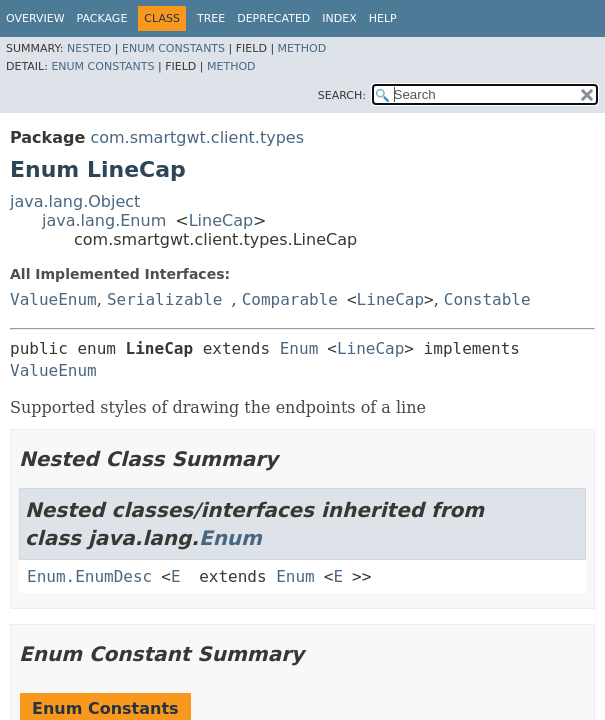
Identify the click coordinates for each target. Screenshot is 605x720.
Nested (89, 48)
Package (102, 18)
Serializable (165, 299)
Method (302, 48)
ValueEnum (53, 299)
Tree (211, 18)
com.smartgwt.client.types (197, 137)
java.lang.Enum (104, 220)
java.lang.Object (75, 201)
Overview (35, 18)
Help (383, 18)
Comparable (290, 299)
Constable (487, 299)
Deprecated (273, 18)
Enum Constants (173, 48)
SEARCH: (342, 95)
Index (339, 18)
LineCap (221, 220)
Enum (299, 348)
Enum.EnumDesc (89, 576)
